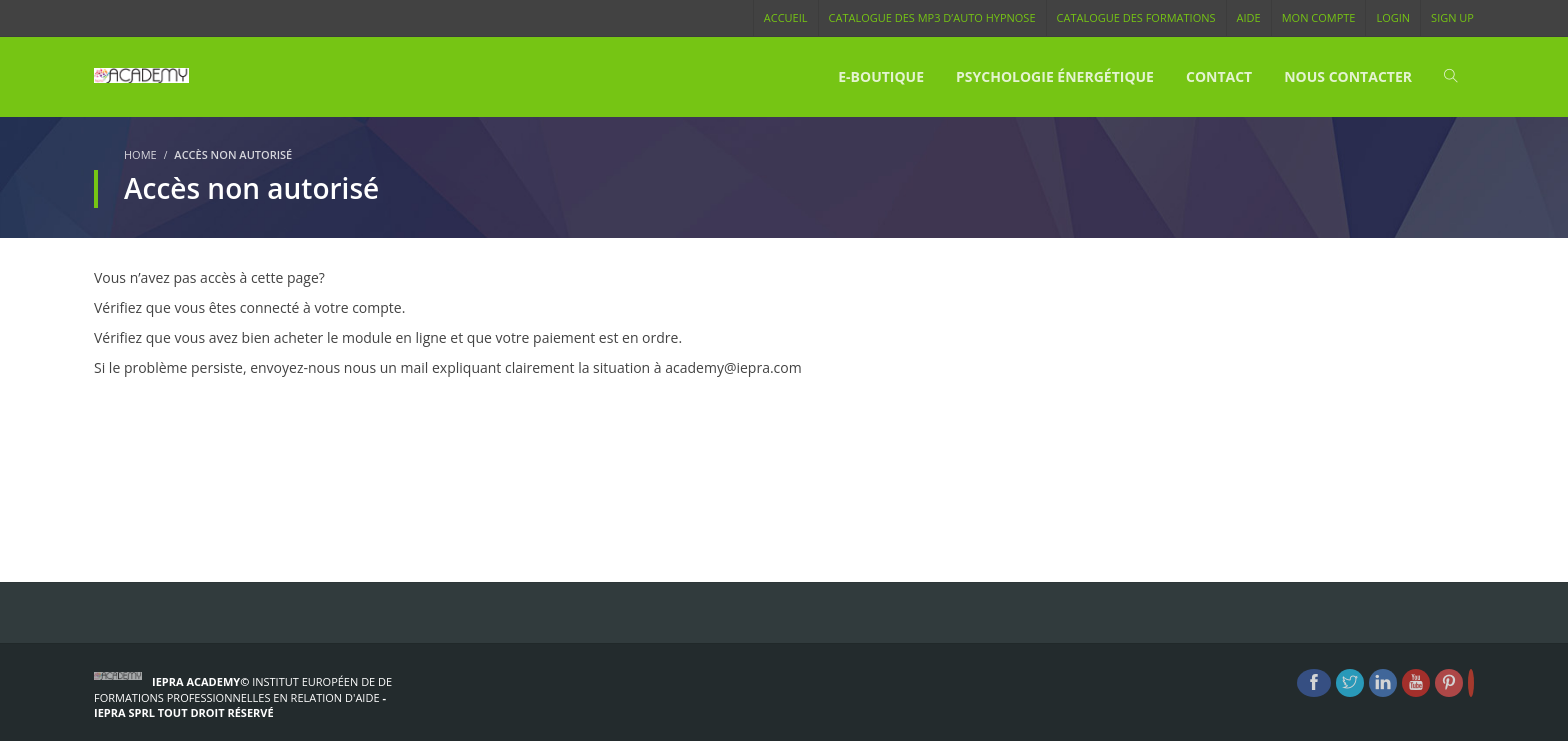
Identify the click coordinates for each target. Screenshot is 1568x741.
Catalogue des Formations (1136, 17)
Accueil (786, 17)
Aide (1249, 17)
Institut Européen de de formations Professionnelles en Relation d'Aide (243, 689)
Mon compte (1319, 17)
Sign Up (1452, 17)
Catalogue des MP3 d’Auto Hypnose (932, 17)
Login (1393, 17)
